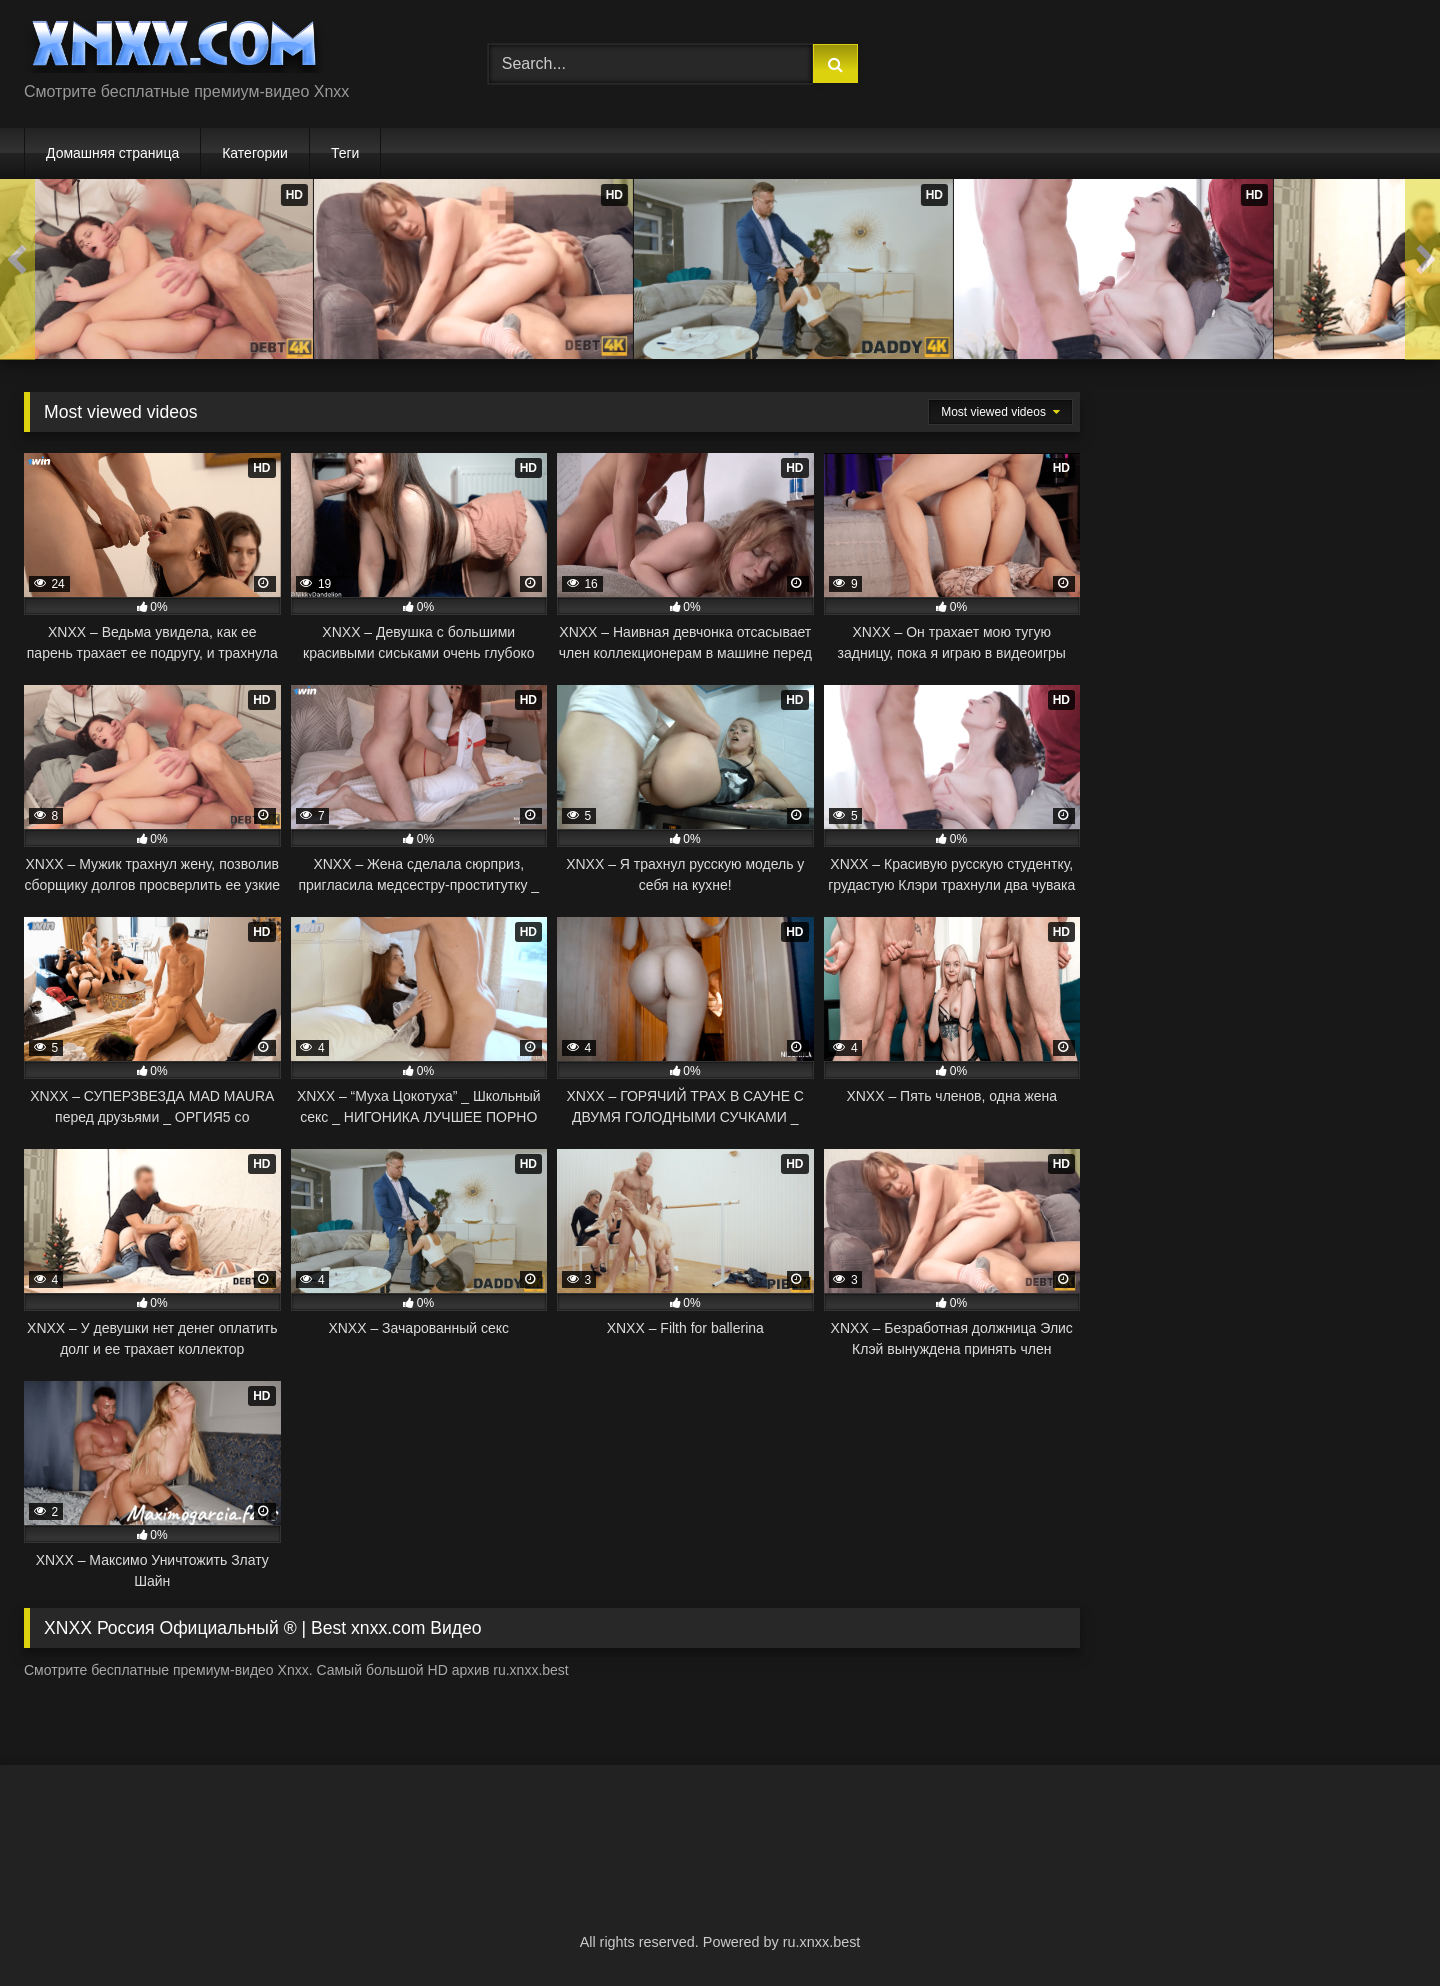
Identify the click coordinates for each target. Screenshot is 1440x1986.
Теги (345, 153)
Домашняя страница (112, 153)
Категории (255, 153)
